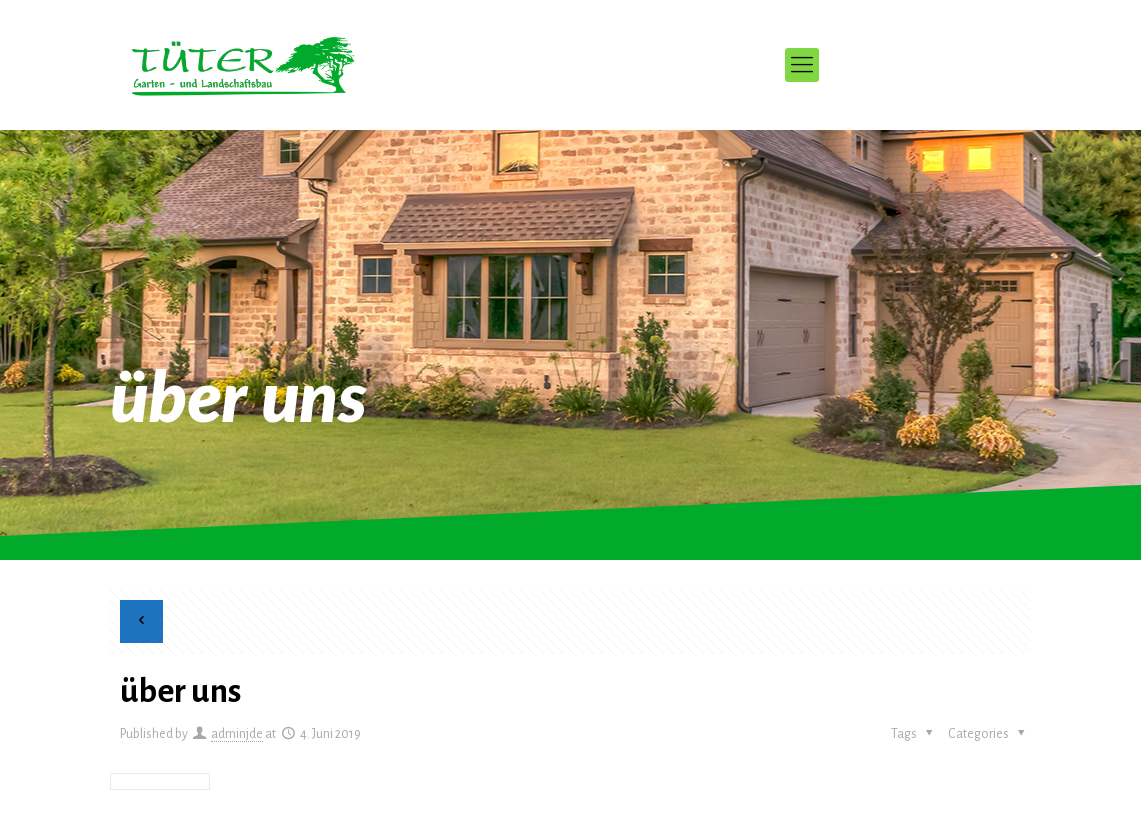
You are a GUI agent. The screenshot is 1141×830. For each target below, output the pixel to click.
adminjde (237, 734)
